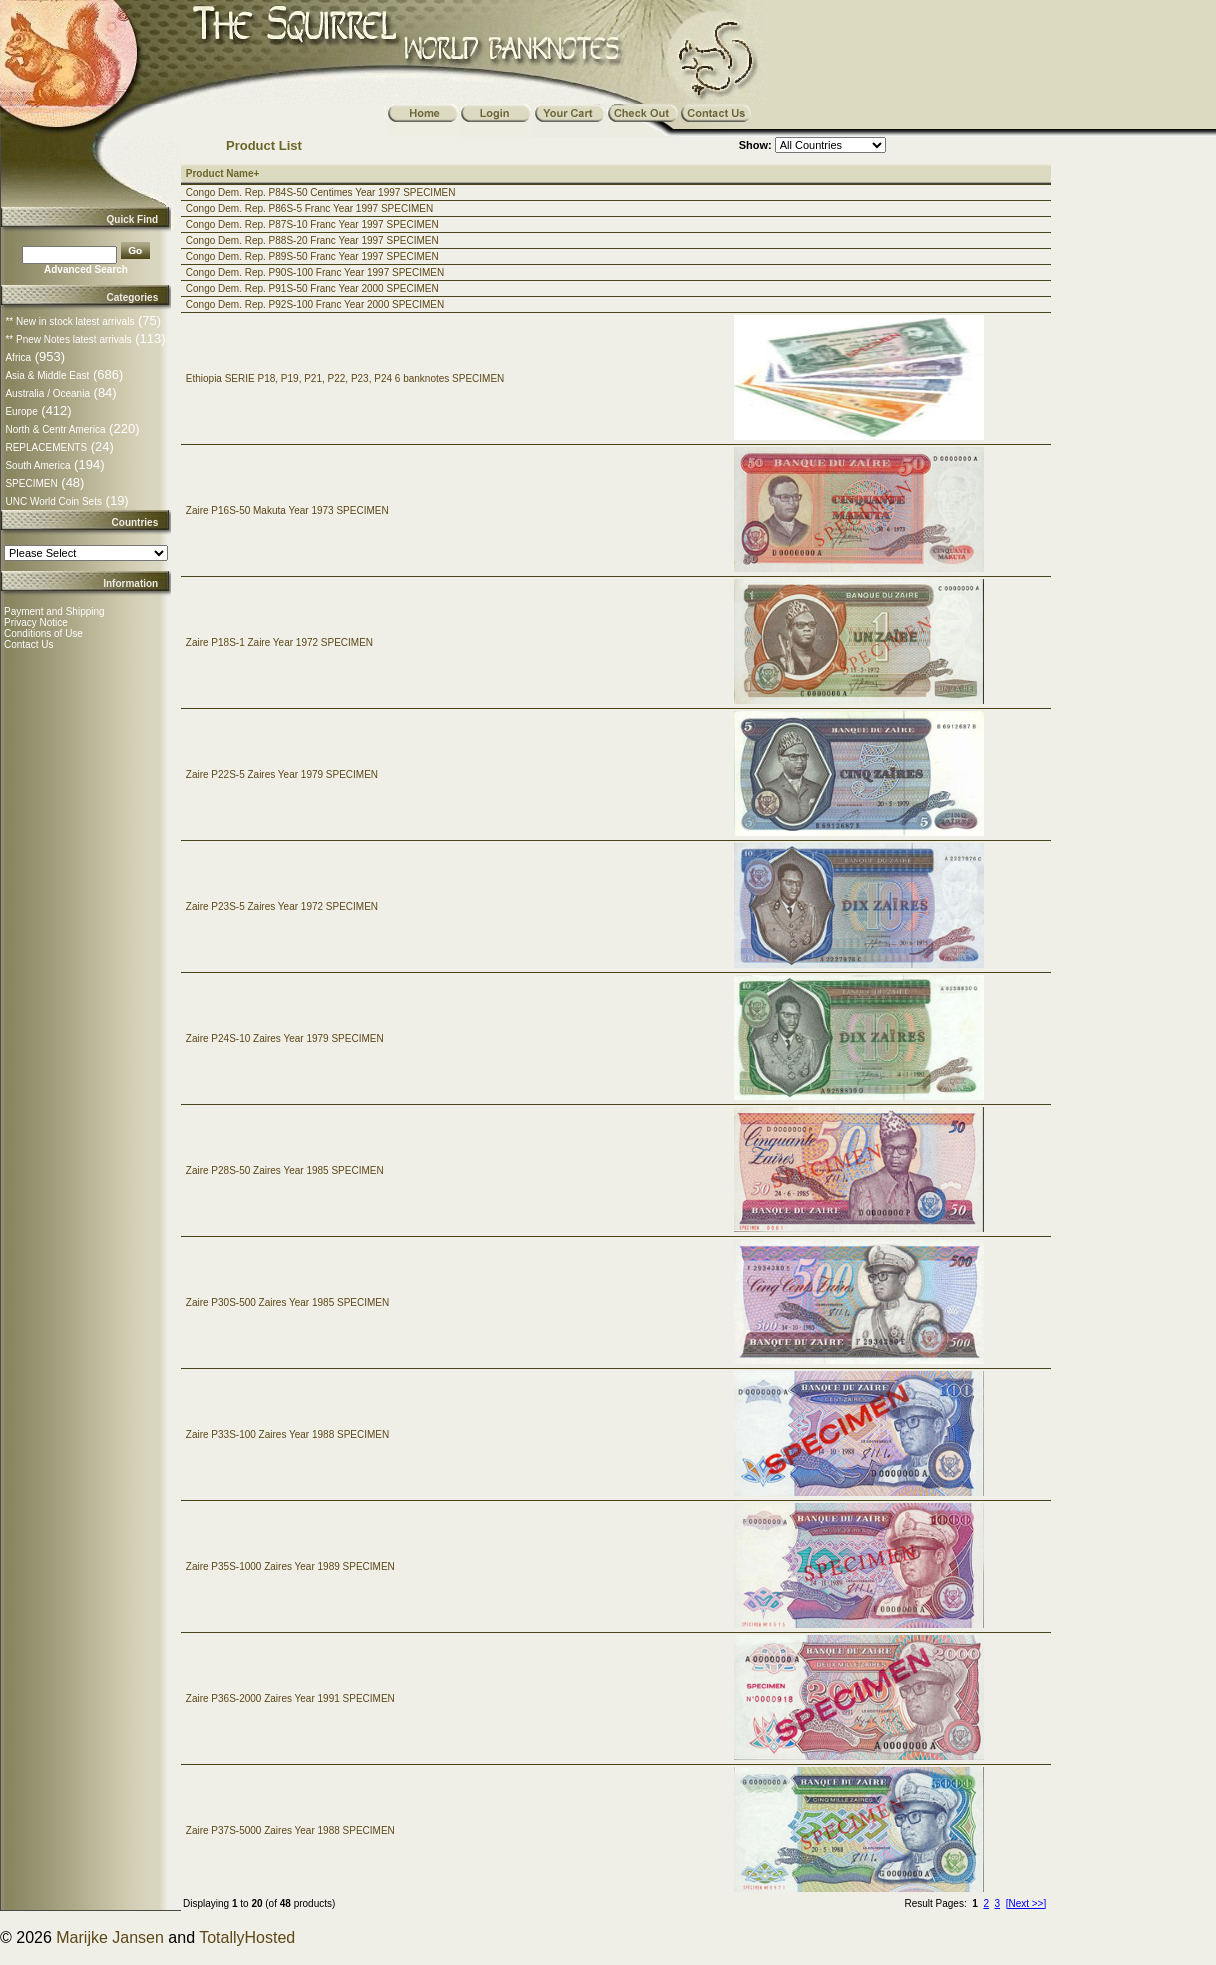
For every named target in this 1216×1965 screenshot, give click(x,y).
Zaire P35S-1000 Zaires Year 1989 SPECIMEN (290, 1566)
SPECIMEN (31, 483)
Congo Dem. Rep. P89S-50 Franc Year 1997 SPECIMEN (312, 256)
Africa (18, 357)
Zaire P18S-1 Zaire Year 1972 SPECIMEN (279, 642)
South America (37, 465)
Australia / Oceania (47, 393)
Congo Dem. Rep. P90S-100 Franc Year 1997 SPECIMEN (315, 272)
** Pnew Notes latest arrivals (68, 339)
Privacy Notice (36, 622)
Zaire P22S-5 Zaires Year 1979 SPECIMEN (282, 774)
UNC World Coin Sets (53, 501)
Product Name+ (223, 173)
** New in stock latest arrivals (69, 321)
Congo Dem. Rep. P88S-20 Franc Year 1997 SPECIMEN (312, 240)
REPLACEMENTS (46, 447)
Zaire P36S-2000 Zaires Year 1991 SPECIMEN (290, 1698)
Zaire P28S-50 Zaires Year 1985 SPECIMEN (285, 1170)
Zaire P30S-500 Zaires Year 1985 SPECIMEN (287, 1302)
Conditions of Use (43, 633)
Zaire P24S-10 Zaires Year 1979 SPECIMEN (285, 1038)
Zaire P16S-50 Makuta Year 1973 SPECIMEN (287, 510)
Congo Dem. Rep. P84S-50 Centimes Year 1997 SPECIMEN (321, 192)
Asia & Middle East (47, 375)
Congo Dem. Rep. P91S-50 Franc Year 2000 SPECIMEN (312, 288)
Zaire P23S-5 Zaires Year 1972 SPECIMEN (282, 906)
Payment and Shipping (54, 611)
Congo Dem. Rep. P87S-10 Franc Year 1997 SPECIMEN (312, 224)
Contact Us (28, 644)
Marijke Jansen (110, 1937)
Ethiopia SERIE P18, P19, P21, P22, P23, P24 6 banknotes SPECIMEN (345, 378)
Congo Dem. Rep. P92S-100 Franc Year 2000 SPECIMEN (315, 304)
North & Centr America (55, 429)
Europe (21, 411)
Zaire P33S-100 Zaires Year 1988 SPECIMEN (287, 1434)
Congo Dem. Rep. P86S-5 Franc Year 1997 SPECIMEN (309, 208)
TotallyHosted (247, 1937)
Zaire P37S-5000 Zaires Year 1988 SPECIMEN (290, 1830)
